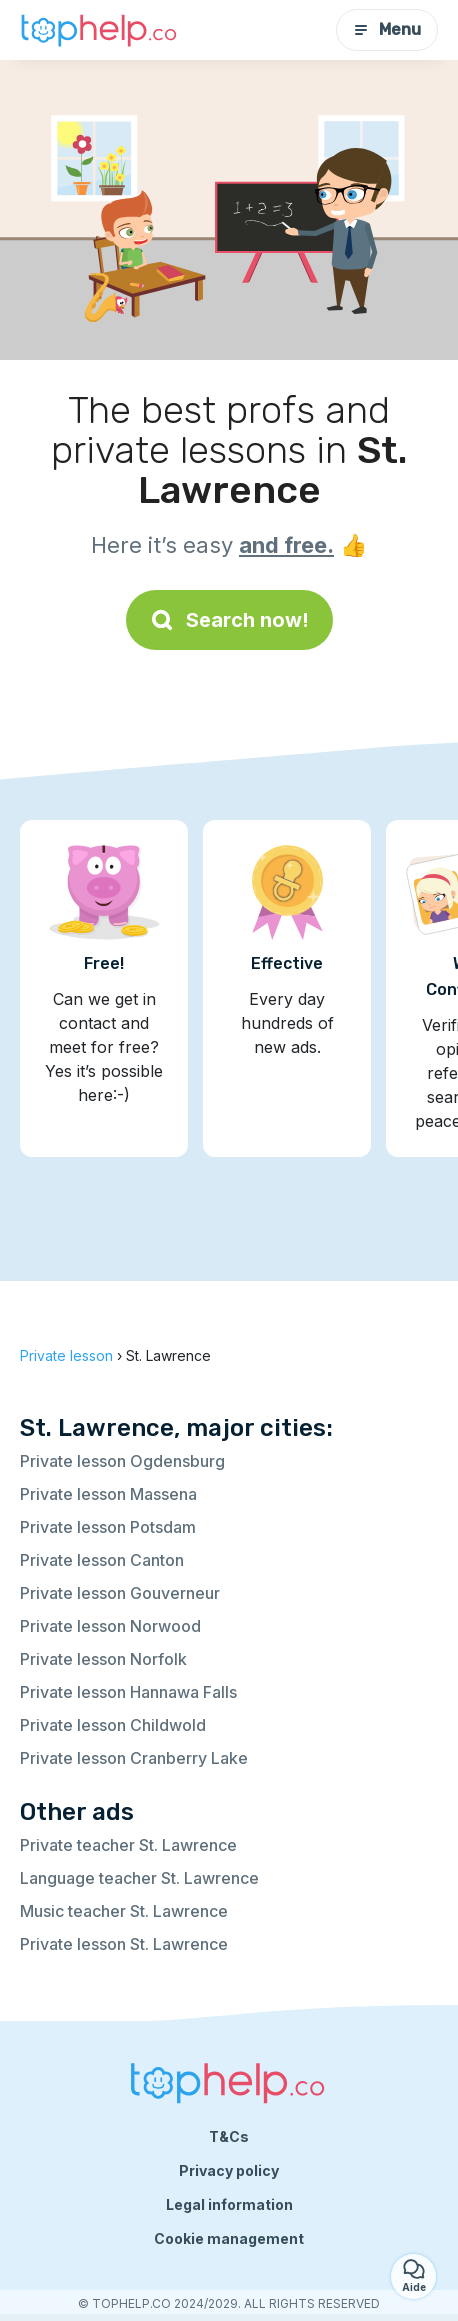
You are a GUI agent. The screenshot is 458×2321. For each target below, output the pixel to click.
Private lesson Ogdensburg (122, 1461)
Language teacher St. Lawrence (139, 1878)
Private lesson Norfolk (103, 1659)
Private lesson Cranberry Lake (134, 1758)
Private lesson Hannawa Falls (128, 1692)
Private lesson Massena (108, 1494)
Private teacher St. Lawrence (128, 1845)
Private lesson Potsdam (108, 1527)
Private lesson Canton (102, 1560)
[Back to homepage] (100, 30)
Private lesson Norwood (110, 1626)
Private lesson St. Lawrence (124, 1944)
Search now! (229, 620)
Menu (387, 29)
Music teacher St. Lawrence (124, 1911)
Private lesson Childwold (113, 1725)
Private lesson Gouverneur (120, 1593)
